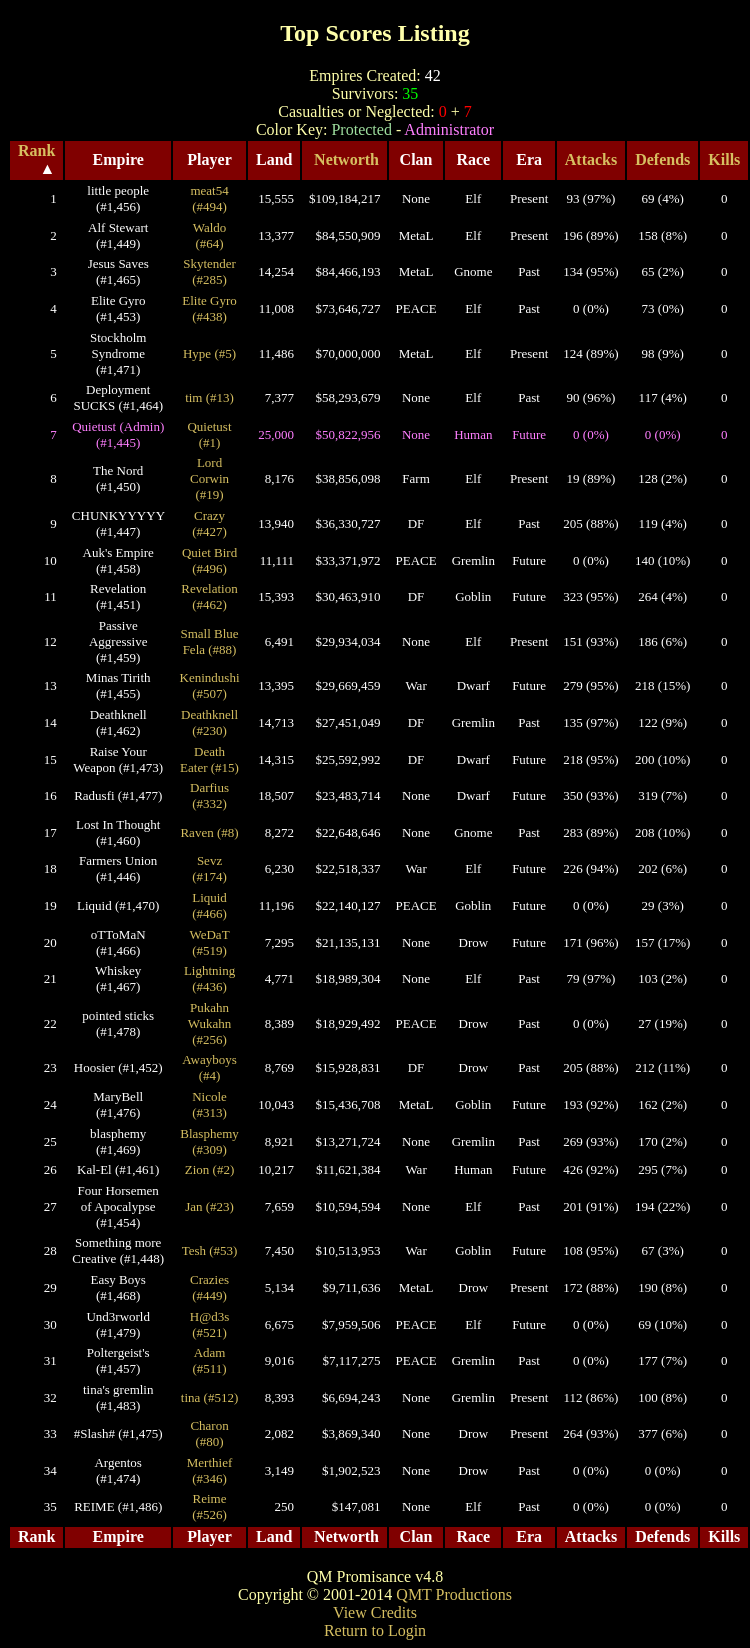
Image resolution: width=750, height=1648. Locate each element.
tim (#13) (209, 397)
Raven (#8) (209, 832)
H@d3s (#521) (209, 1324)
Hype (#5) (209, 353)
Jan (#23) (209, 1206)
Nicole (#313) (209, 1104)
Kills (724, 159)
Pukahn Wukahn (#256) (210, 1023)
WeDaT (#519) (209, 942)
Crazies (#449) (209, 1287)
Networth (346, 159)
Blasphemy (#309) (209, 1141)
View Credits (375, 1612)
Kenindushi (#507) (210, 685)
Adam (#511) (209, 1360)
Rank (36, 150)
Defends (662, 159)
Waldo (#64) (210, 235)
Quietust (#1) (209, 434)
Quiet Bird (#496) (209, 560)
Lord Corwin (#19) (209, 478)
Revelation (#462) (209, 596)
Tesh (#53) (210, 1250)
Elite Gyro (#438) (209, 308)
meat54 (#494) (209, 198)
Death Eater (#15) (209, 759)
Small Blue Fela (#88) (209, 641)
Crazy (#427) (209, 523)
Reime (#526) (209, 1506)
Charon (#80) (209, 1433)
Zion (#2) (209, 1169)
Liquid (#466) (209, 905)
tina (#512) (209, 1397)
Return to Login (375, 1630)
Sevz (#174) (209, 868)
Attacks (591, 159)
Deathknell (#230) (209, 722)
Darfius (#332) (209, 795)
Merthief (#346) (209, 1470)
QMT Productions (454, 1594)
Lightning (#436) (209, 978)
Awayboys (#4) (209, 1067)
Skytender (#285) (209, 271)
